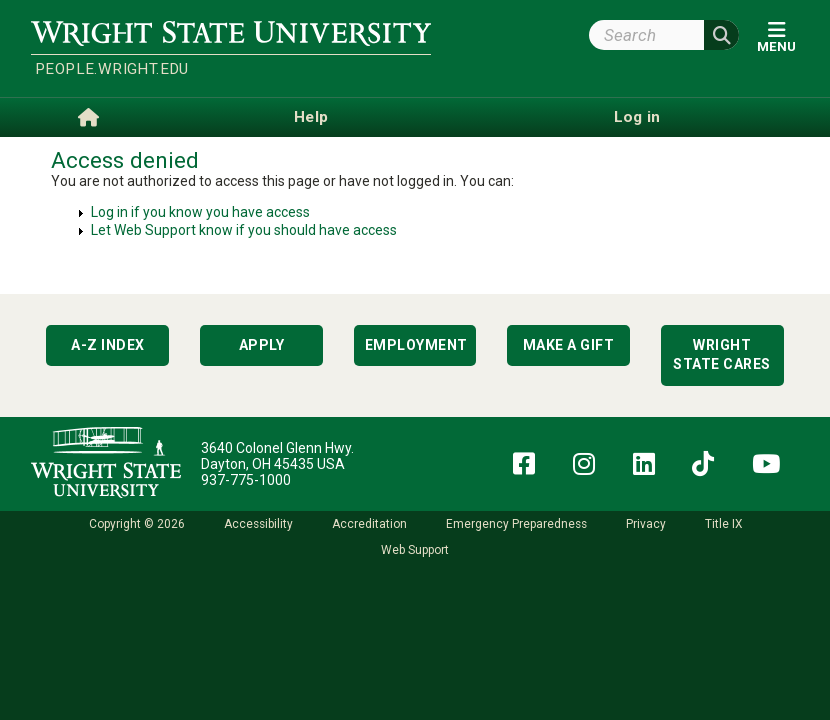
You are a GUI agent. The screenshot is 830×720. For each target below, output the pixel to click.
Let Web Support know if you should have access (244, 230)
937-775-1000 (246, 480)
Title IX (723, 524)
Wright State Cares (722, 355)
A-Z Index (108, 345)
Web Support (415, 550)
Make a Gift (569, 345)
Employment (416, 345)
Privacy (646, 524)
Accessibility (258, 524)
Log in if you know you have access (200, 212)
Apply (262, 345)
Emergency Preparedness (516, 524)
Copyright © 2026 (137, 524)
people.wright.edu (112, 69)
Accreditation (369, 524)
